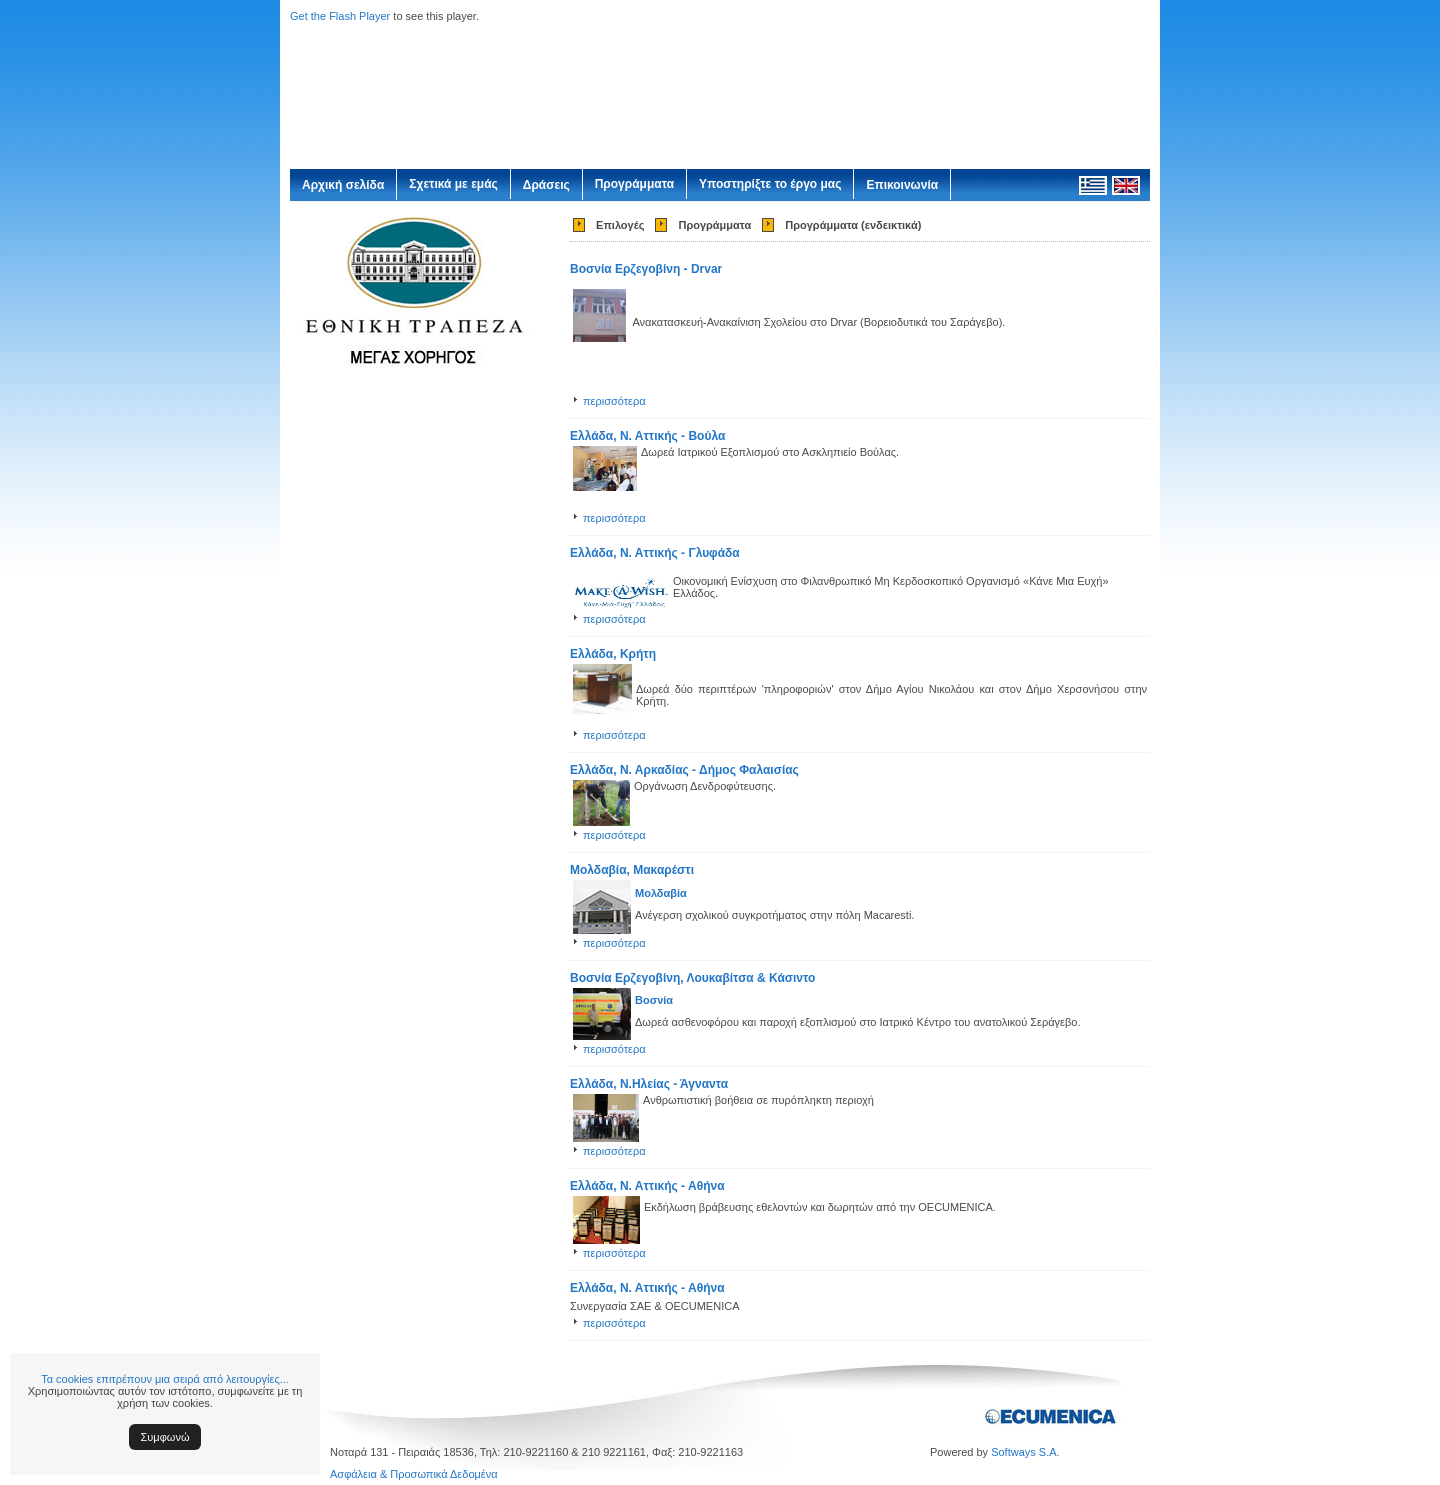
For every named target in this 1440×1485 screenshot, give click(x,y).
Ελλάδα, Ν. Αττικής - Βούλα (647, 436)
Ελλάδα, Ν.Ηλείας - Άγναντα (649, 1084)
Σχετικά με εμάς (453, 184)
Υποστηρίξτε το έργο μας (770, 184)
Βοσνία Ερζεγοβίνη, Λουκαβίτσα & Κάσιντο (692, 978)
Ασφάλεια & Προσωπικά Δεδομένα (414, 1474)
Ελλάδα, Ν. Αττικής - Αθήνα (647, 1186)
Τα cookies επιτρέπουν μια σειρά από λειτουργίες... (165, 1379)
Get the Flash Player (340, 16)
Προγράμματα (634, 184)
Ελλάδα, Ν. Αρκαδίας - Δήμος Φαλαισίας (684, 770)
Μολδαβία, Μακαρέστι (632, 870)
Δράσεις (546, 185)
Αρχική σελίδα (343, 185)
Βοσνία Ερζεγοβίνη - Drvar (646, 269)
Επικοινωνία (902, 185)
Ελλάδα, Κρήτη (613, 654)
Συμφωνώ (165, 1437)
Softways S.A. (1025, 1452)
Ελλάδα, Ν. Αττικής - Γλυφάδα (655, 553)
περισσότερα (614, 401)
